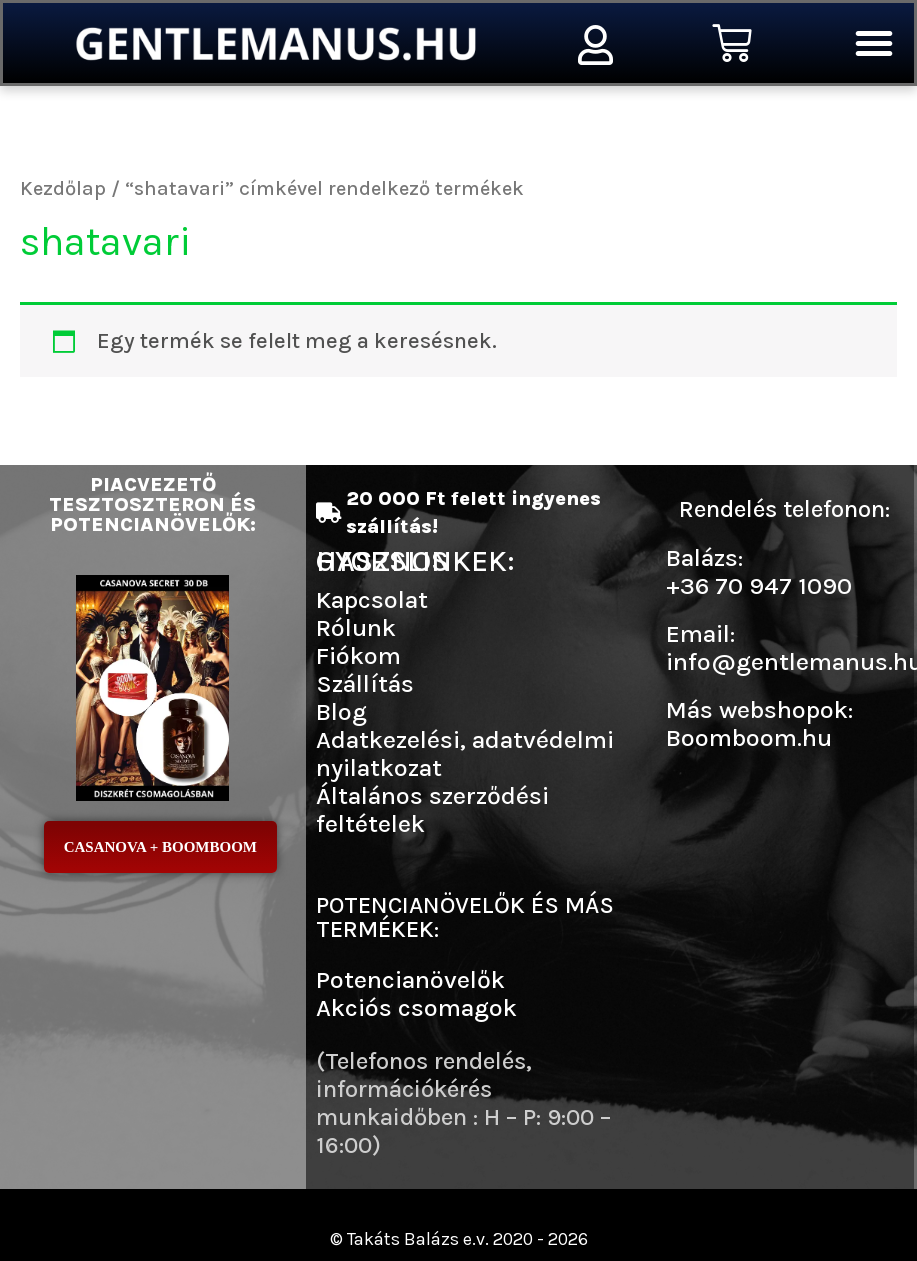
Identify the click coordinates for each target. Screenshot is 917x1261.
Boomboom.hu (749, 737)
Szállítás (365, 683)
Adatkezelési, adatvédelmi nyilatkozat (465, 753)
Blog (341, 711)
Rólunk (356, 627)
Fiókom (358, 655)
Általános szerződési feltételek (432, 809)
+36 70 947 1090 (759, 585)
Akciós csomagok (416, 1007)
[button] (874, 43)
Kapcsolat (372, 599)
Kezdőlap (63, 188)
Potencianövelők (410, 979)
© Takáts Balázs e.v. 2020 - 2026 (459, 1239)
